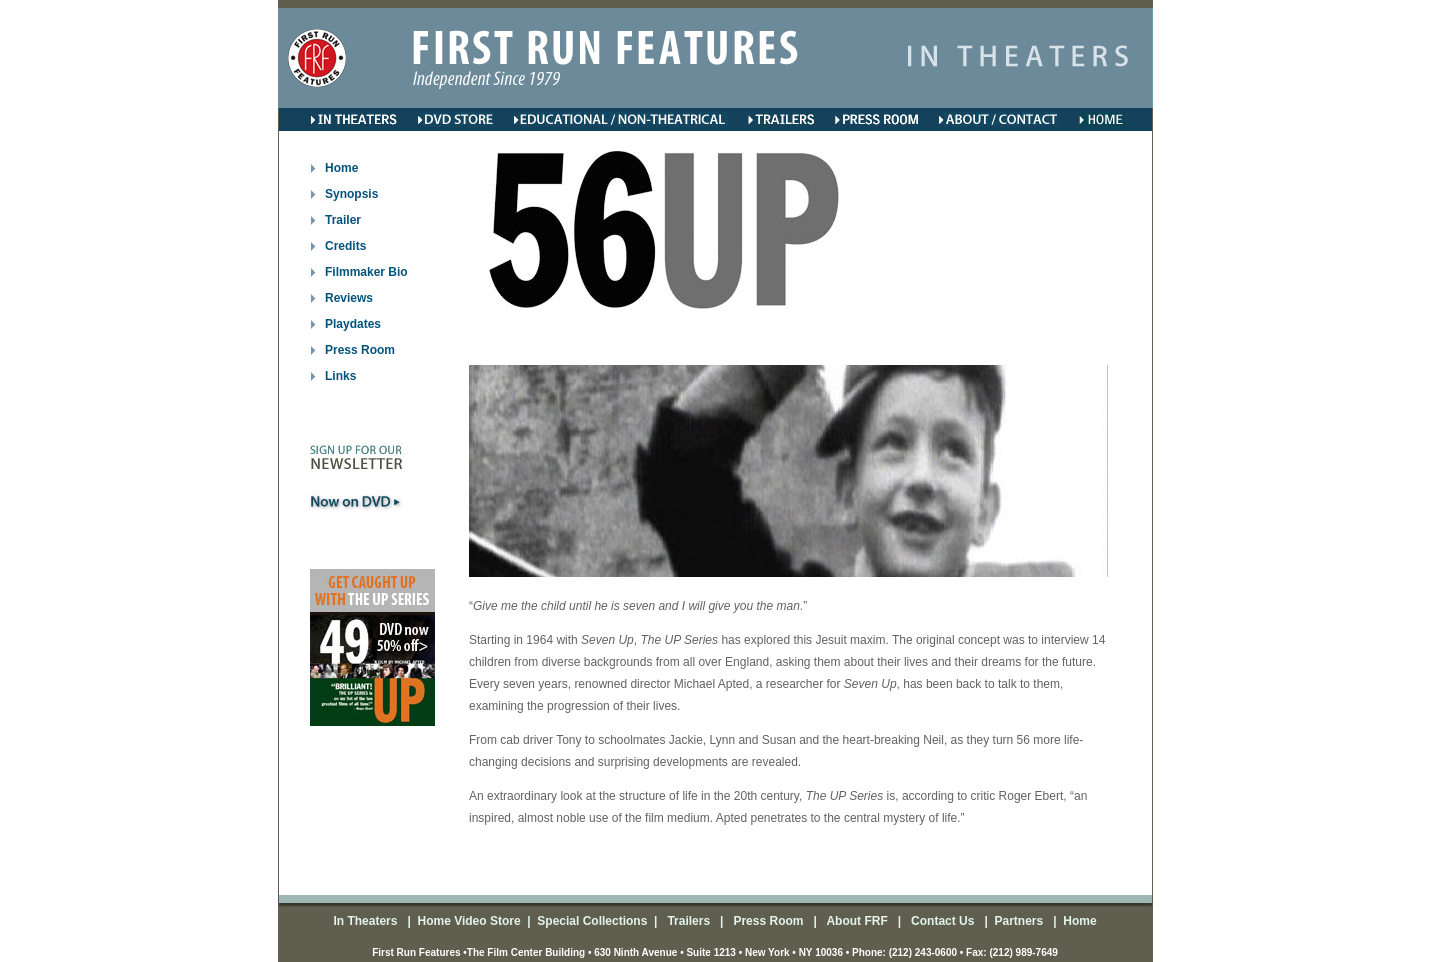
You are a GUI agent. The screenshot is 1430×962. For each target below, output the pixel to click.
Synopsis (351, 194)
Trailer (343, 220)
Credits (345, 246)
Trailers (690, 921)
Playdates (353, 324)
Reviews (349, 298)
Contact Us (941, 921)
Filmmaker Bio (366, 272)
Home (341, 168)
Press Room (360, 350)
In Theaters (366, 921)
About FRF (856, 921)
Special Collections (590, 921)
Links (340, 376)
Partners (1017, 921)
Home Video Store (468, 921)
